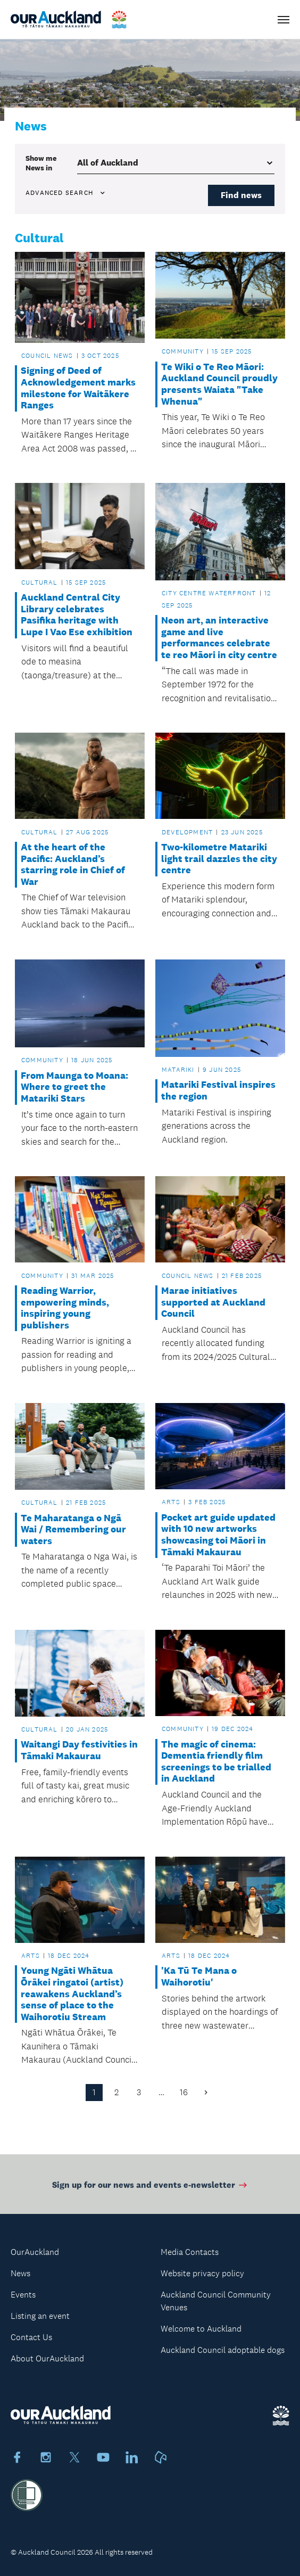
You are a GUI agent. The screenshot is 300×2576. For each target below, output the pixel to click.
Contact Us (31, 2337)
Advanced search (66, 192)
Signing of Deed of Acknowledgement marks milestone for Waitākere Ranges (78, 388)
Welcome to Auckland (201, 2328)
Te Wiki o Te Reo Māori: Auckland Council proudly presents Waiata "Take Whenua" (219, 384)
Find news (241, 195)
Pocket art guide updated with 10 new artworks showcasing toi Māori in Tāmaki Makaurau (218, 1535)
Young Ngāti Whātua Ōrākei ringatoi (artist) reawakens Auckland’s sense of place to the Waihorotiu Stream (72, 1993)
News (20, 2273)
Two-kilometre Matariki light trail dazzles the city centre (219, 859)
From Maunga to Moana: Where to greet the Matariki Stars (74, 1087)
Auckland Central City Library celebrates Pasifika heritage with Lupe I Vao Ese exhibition (76, 615)
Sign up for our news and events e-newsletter (150, 2188)
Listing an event (40, 2315)
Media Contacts (190, 2252)
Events (23, 2294)
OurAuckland (35, 2252)
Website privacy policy (202, 2273)
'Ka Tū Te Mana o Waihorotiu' (199, 1976)
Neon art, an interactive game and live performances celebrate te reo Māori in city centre (219, 638)
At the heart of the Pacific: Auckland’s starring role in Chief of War (73, 865)
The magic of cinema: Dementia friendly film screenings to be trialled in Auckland (216, 1762)
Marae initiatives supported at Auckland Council (213, 1302)
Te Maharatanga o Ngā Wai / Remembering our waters (73, 1530)
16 (184, 2092)
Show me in (41, 163)
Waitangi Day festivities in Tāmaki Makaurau (79, 1750)
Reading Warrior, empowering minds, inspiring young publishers (65, 1308)
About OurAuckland (47, 2358)
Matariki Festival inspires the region (218, 1090)
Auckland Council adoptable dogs (223, 2350)
